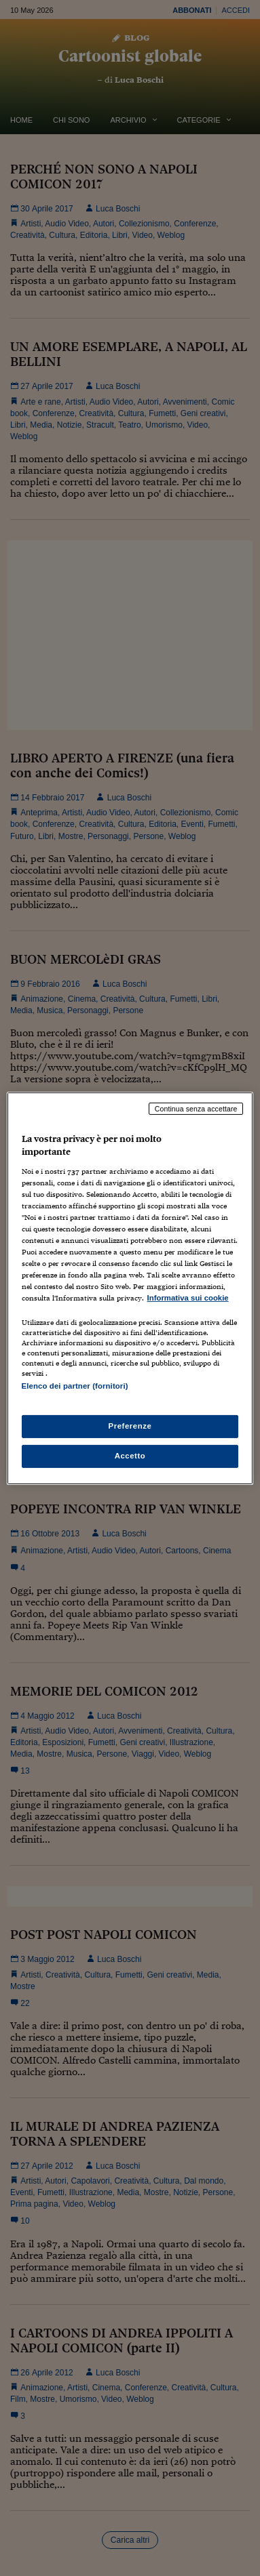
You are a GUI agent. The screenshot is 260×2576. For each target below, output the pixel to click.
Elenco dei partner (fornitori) (75, 1386)
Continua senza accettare (196, 1108)
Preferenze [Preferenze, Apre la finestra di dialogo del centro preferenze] (130, 1426)
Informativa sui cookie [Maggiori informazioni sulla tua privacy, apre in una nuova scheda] (188, 1298)
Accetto (130, 1456)
